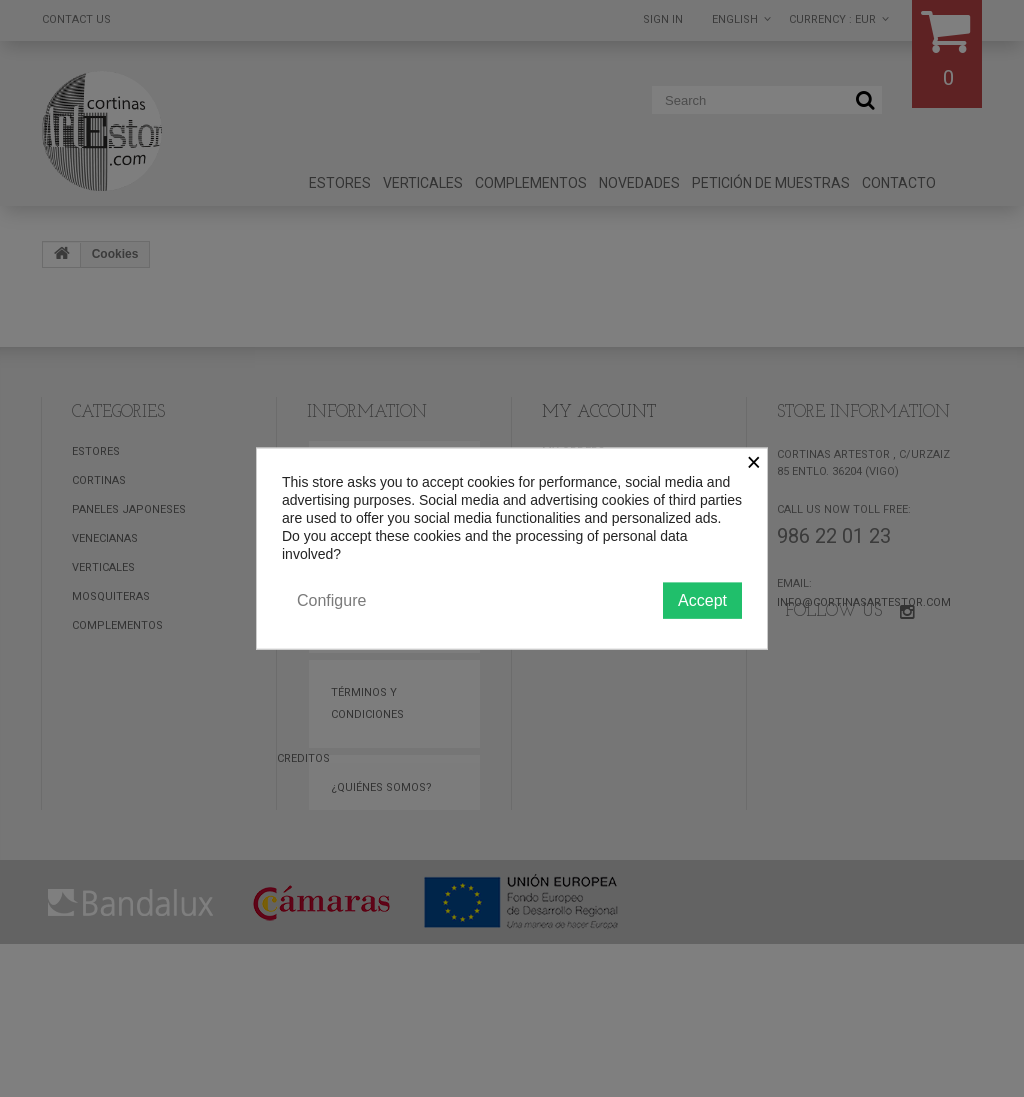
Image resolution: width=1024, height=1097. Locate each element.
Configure (331, 599)
